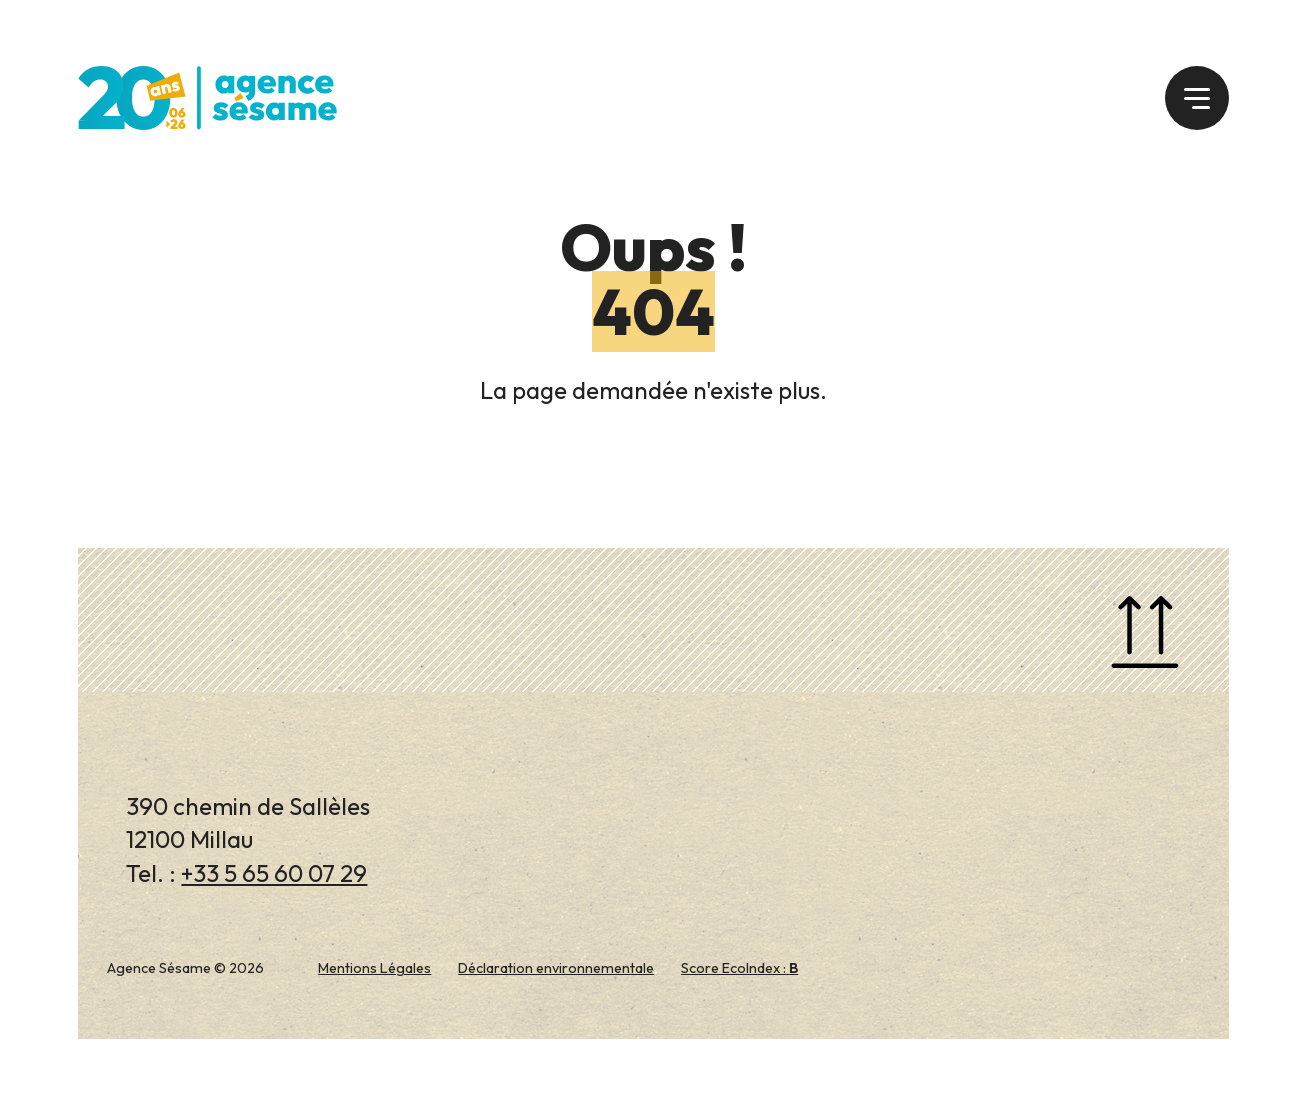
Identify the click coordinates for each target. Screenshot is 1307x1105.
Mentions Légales (374, 968)
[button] (1197, 98)
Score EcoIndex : (739, 968)
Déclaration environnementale (556, 968)
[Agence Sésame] (207, 95)
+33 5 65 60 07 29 (274, 873)
